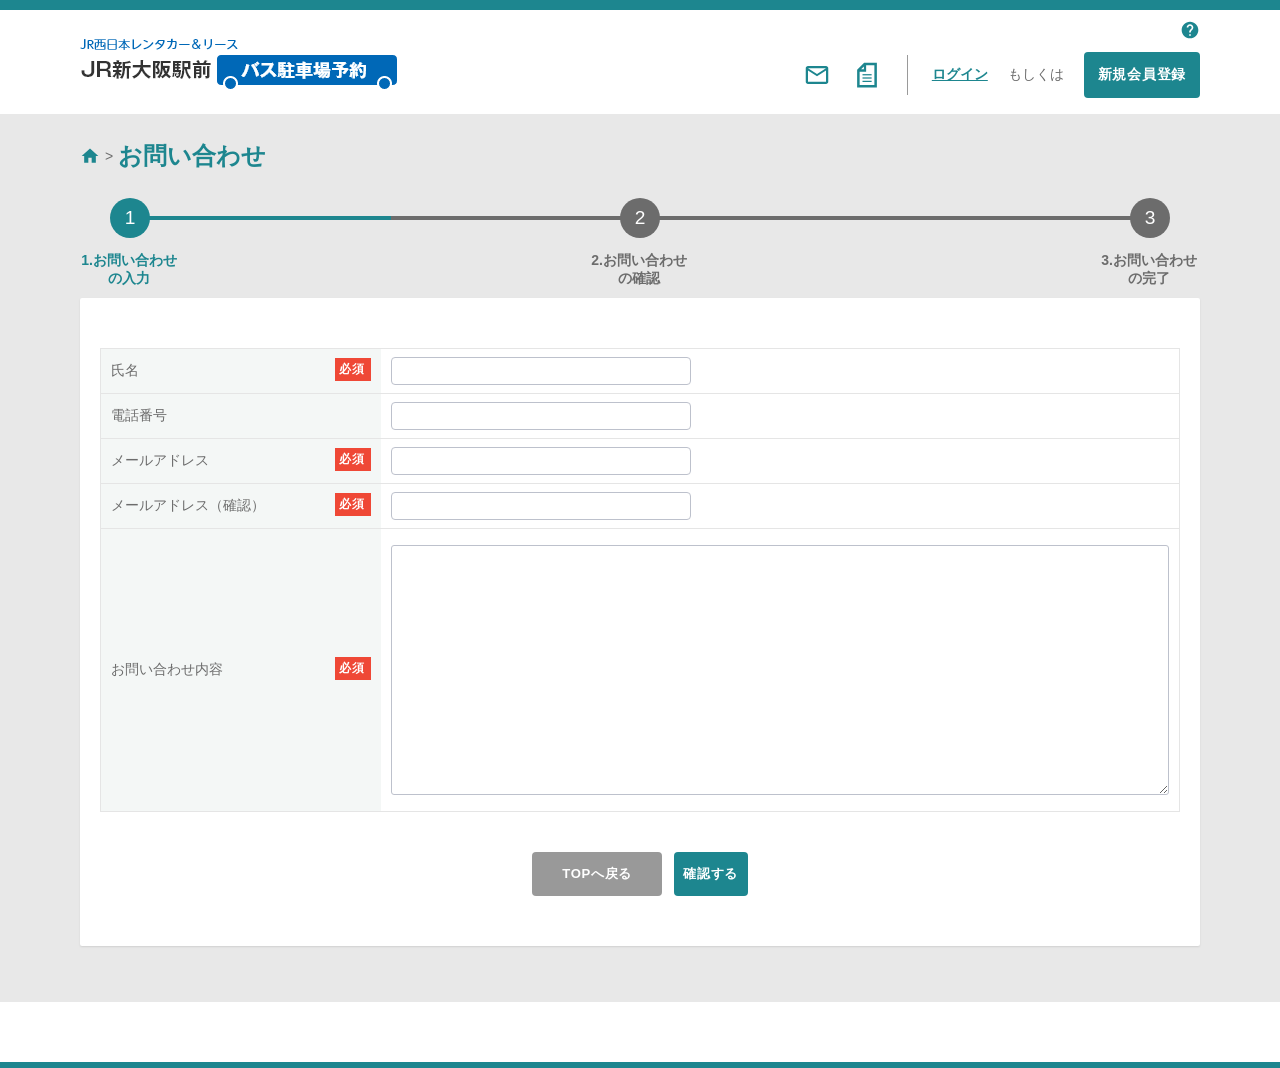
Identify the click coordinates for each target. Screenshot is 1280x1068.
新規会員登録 (1142, 74)
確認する (724, 874)
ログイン (960, 74)
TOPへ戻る (578, 874)
